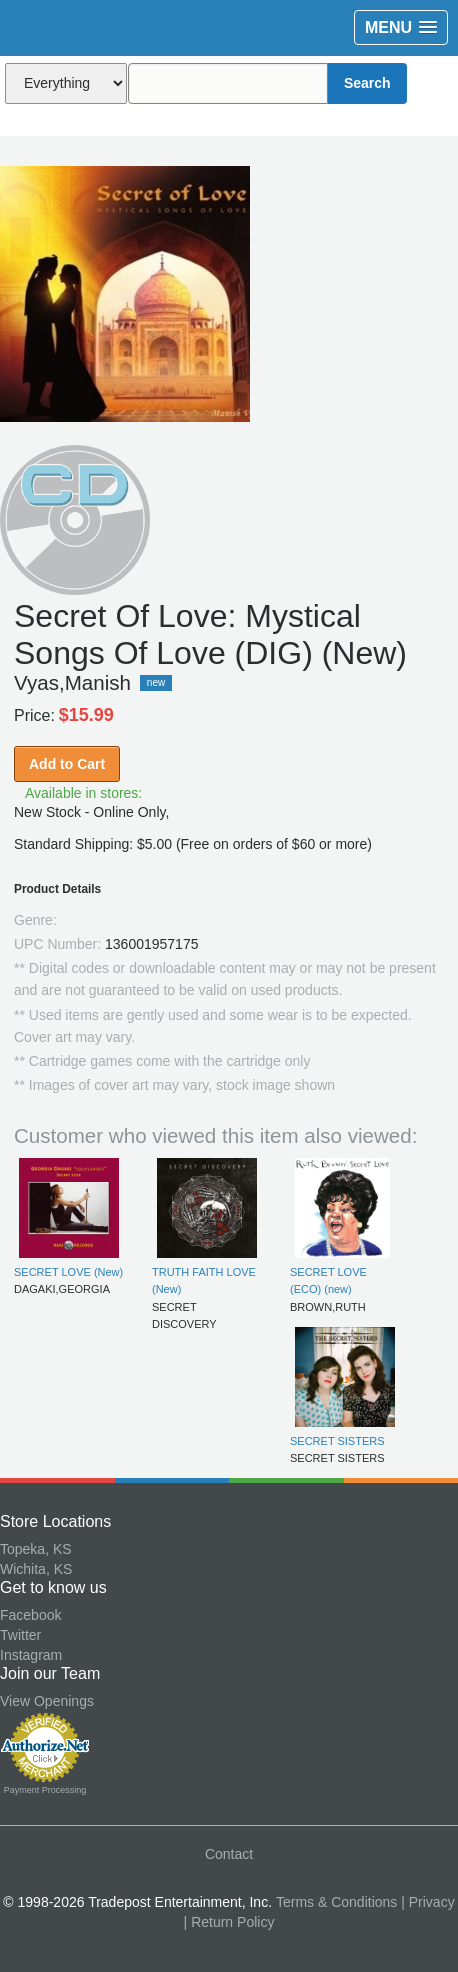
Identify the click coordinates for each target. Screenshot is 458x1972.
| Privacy (427, 1902)
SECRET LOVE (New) (68, 1272)
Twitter (20, 1635)
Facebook (30, 1615)
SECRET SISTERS (337, 1441)
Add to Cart (67, 764)
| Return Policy (229, 1922)
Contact (229, 1854)
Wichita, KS (36, 1569)
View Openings (47, 1701)
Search (367, 83)
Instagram (31, 1655)
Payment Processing (45, 1790)
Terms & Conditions (336, 1902)
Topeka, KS (36, 1549)
